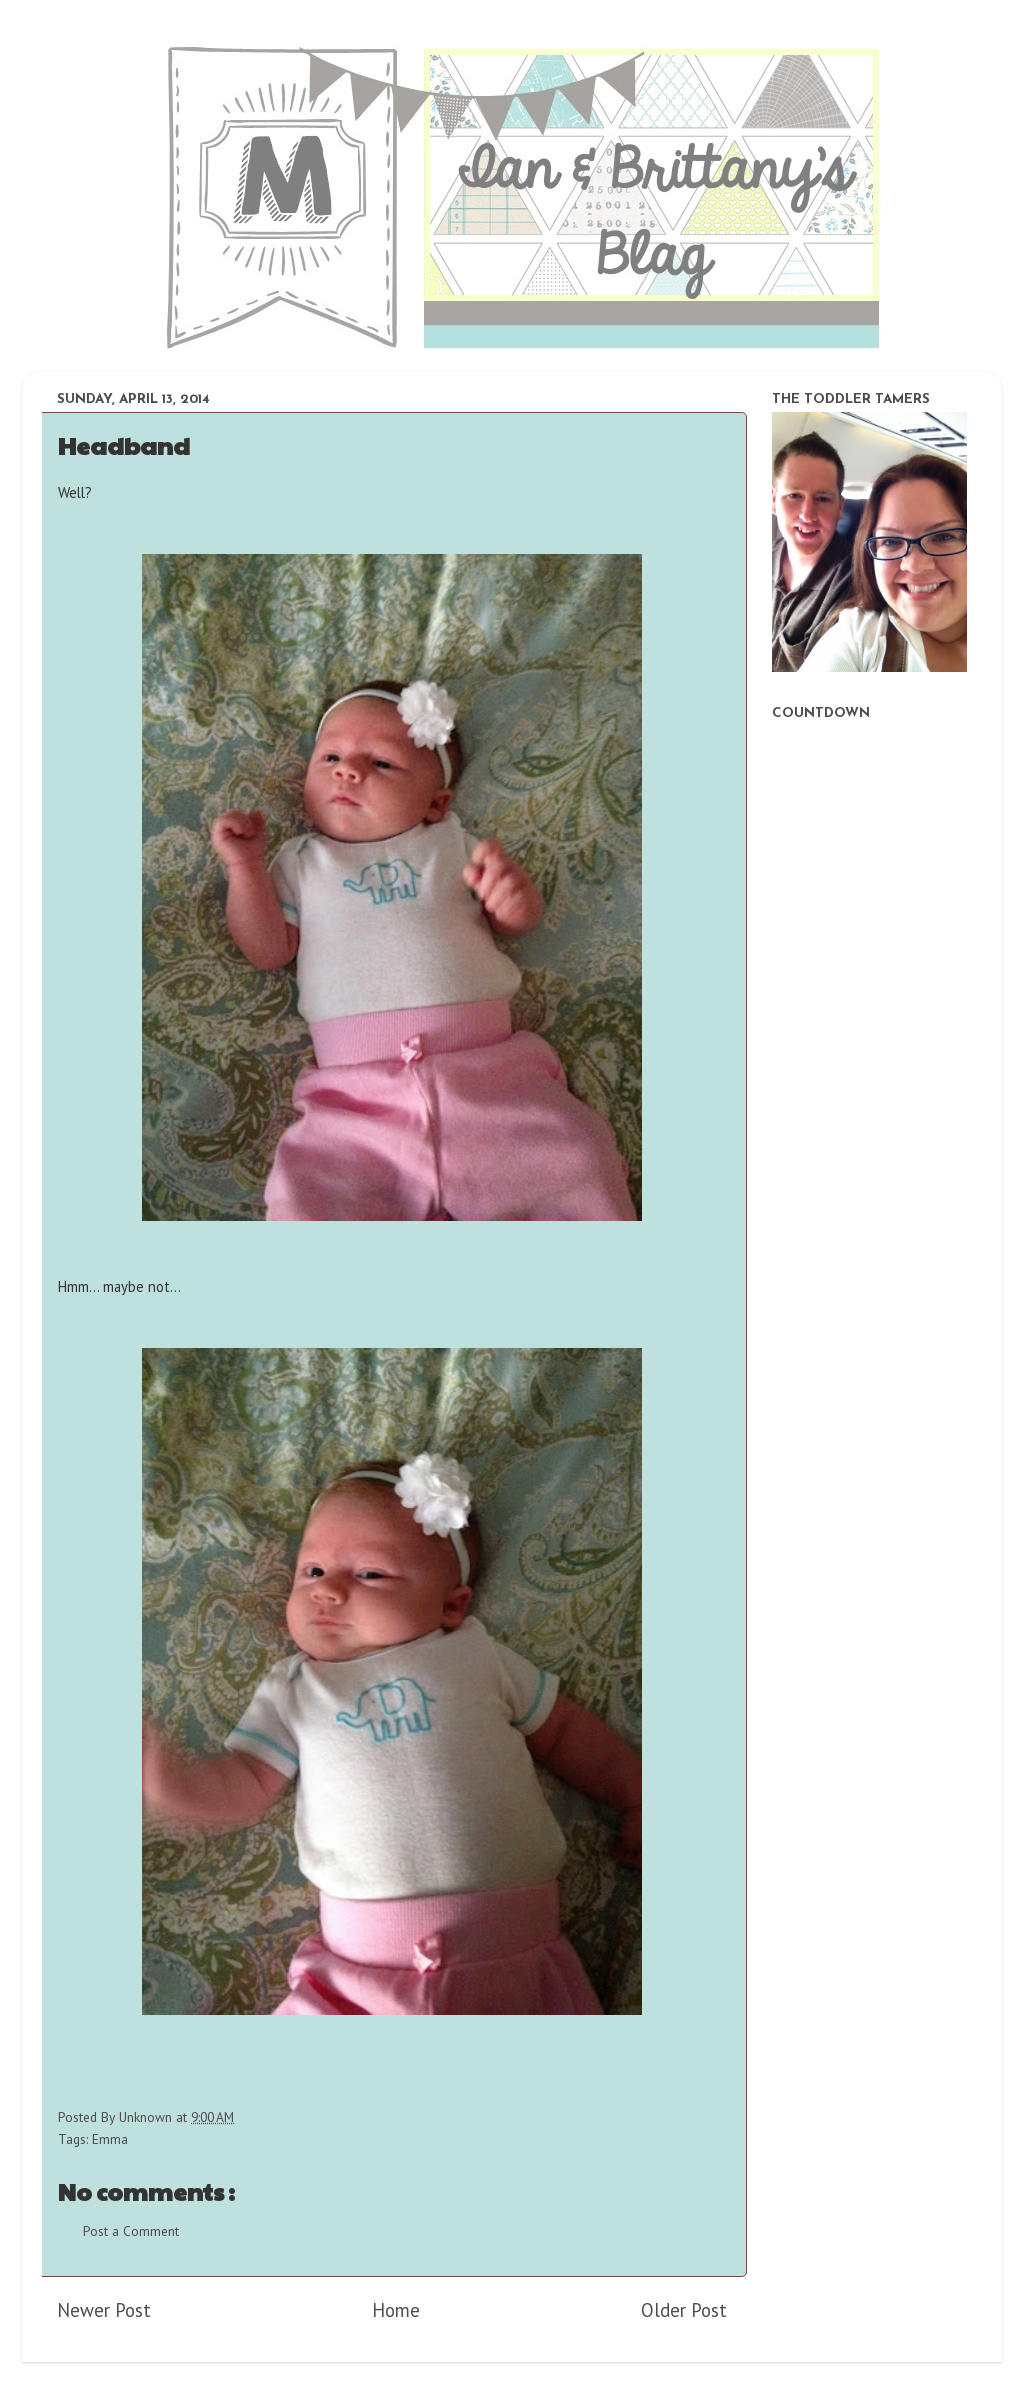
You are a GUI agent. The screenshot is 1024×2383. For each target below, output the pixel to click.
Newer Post (104, 2310)
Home (396, 2310)
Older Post (684, 2310)
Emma (110, 2139)
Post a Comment (131, 2231)
